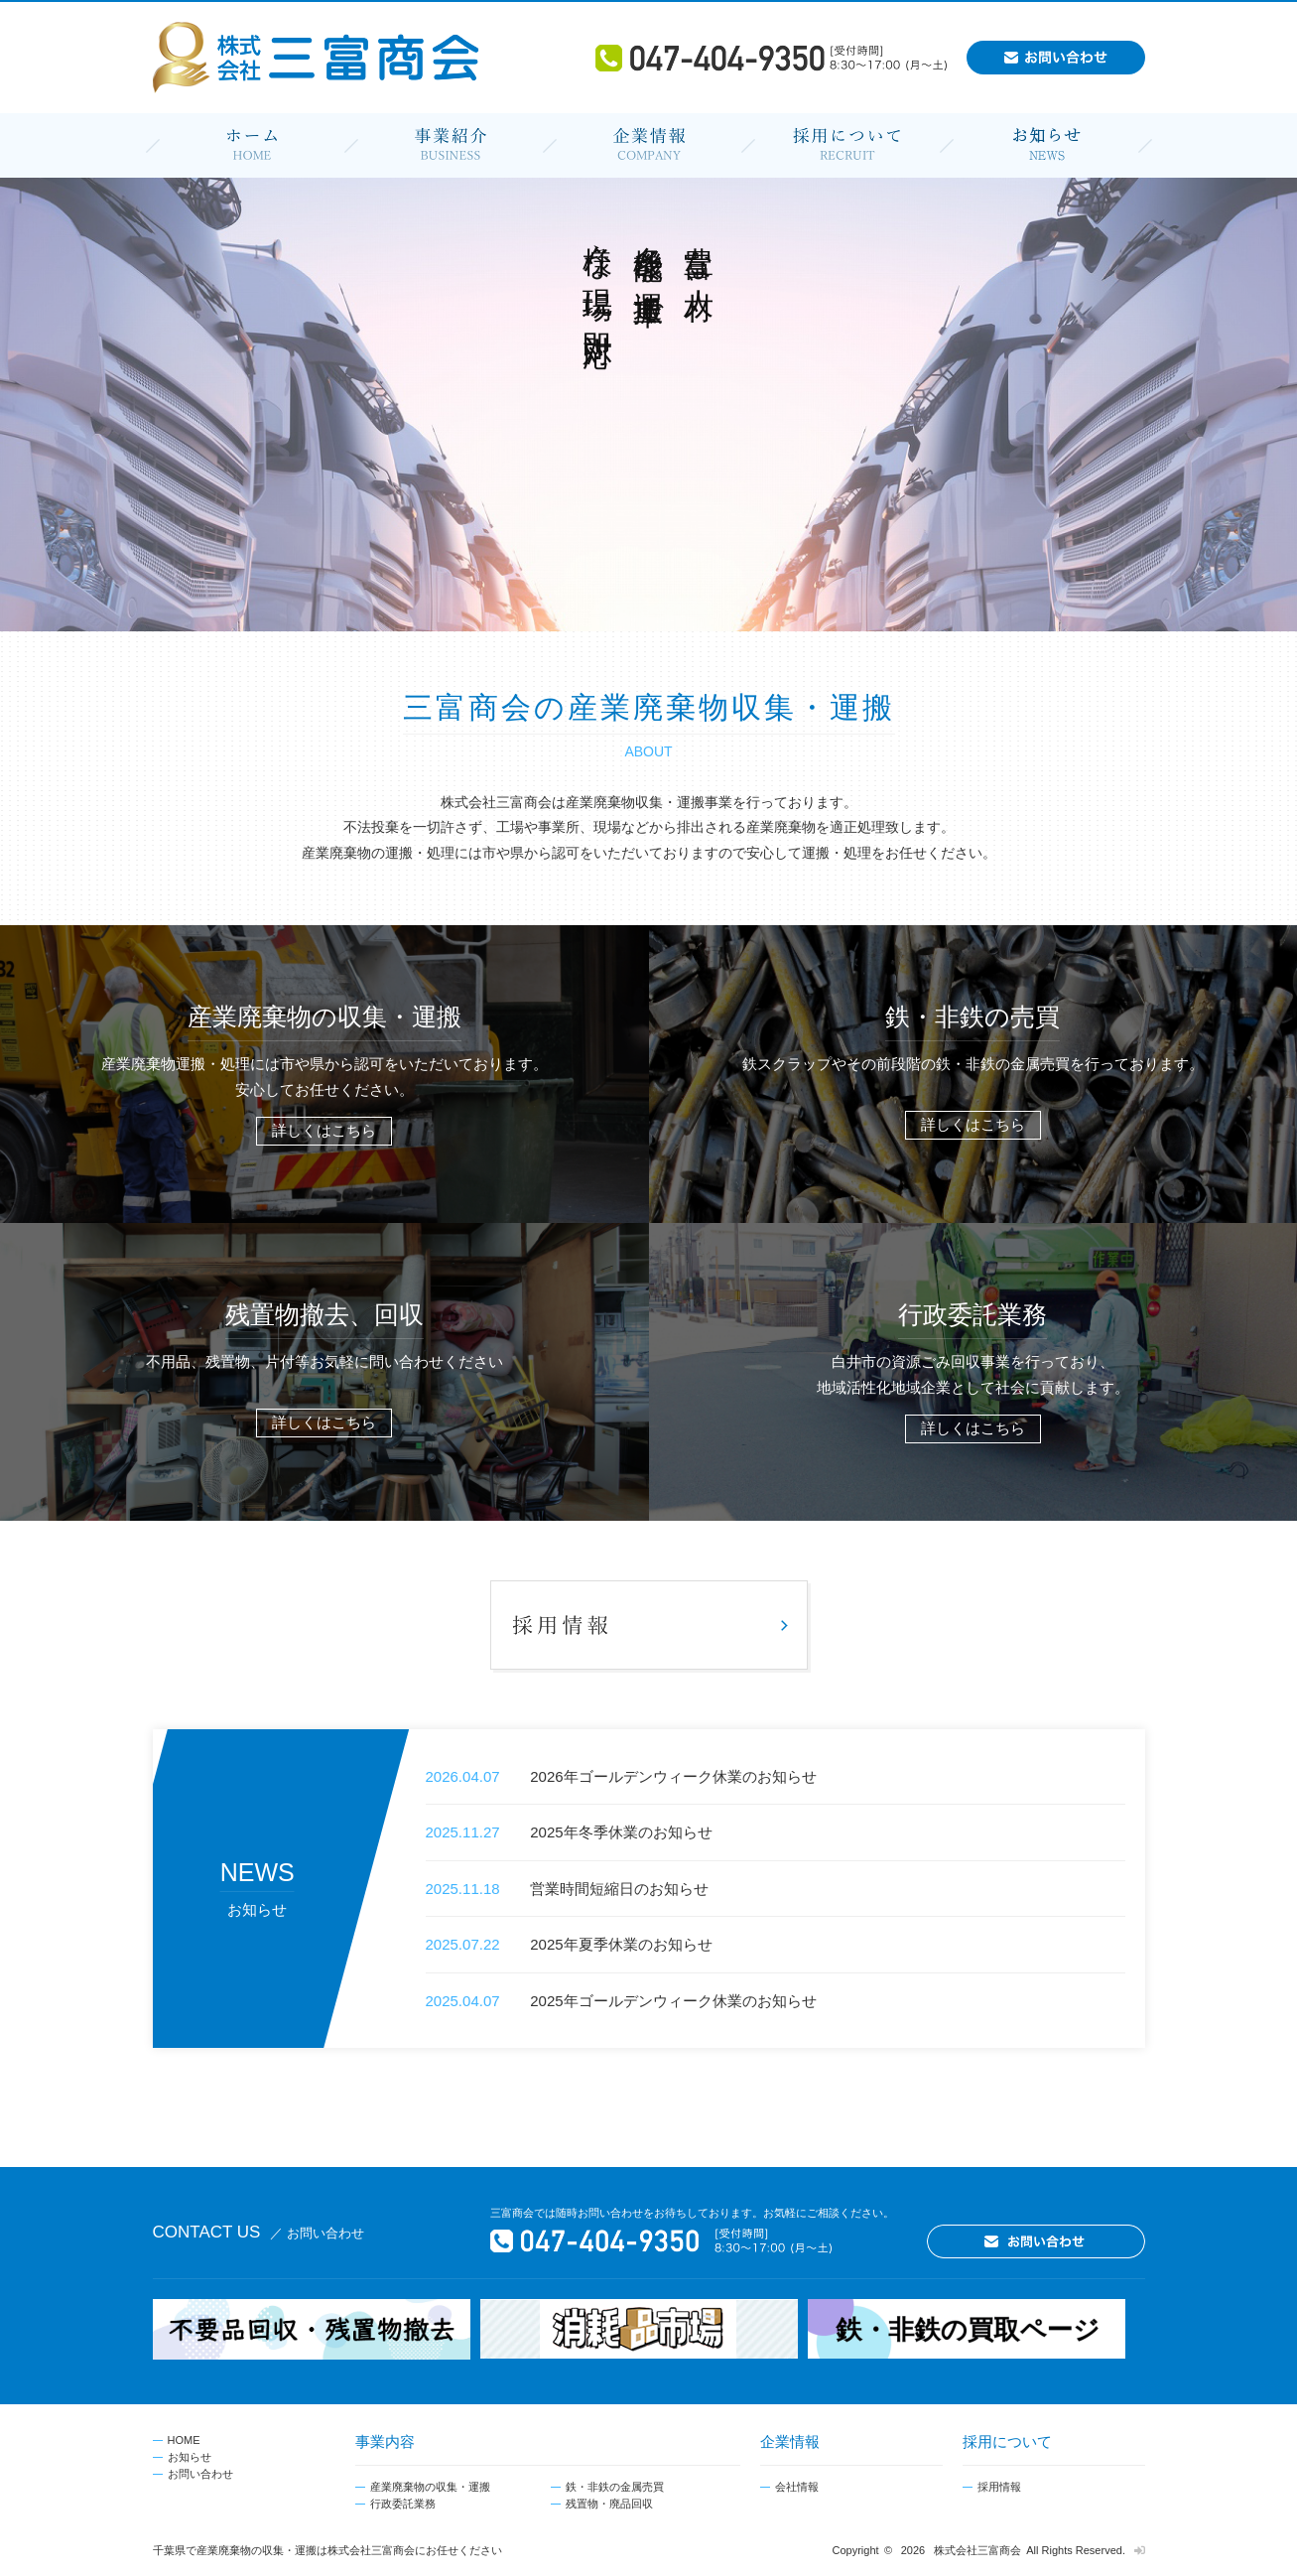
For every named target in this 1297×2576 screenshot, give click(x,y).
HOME (184, 2440)
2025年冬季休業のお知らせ (621, 1832)
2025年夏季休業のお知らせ (621, 1944)
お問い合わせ (200, 2474)
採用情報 (999, 2487)
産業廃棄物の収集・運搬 (430, 2487)
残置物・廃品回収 (609, 2503)
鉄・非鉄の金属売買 (615, 2487)
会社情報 (797, 2487)
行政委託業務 (403, 2503)
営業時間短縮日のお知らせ (619, 1888)
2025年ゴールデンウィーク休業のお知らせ (673, 2000)
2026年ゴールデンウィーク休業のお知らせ (673, 1776)
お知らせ (189, 2457)
